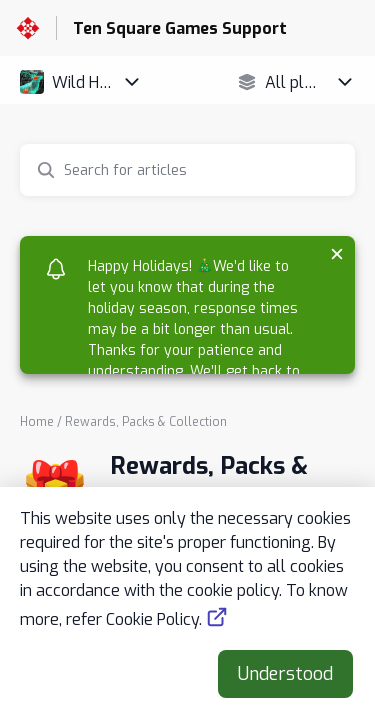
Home (37, 422)
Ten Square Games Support (180, 28)
